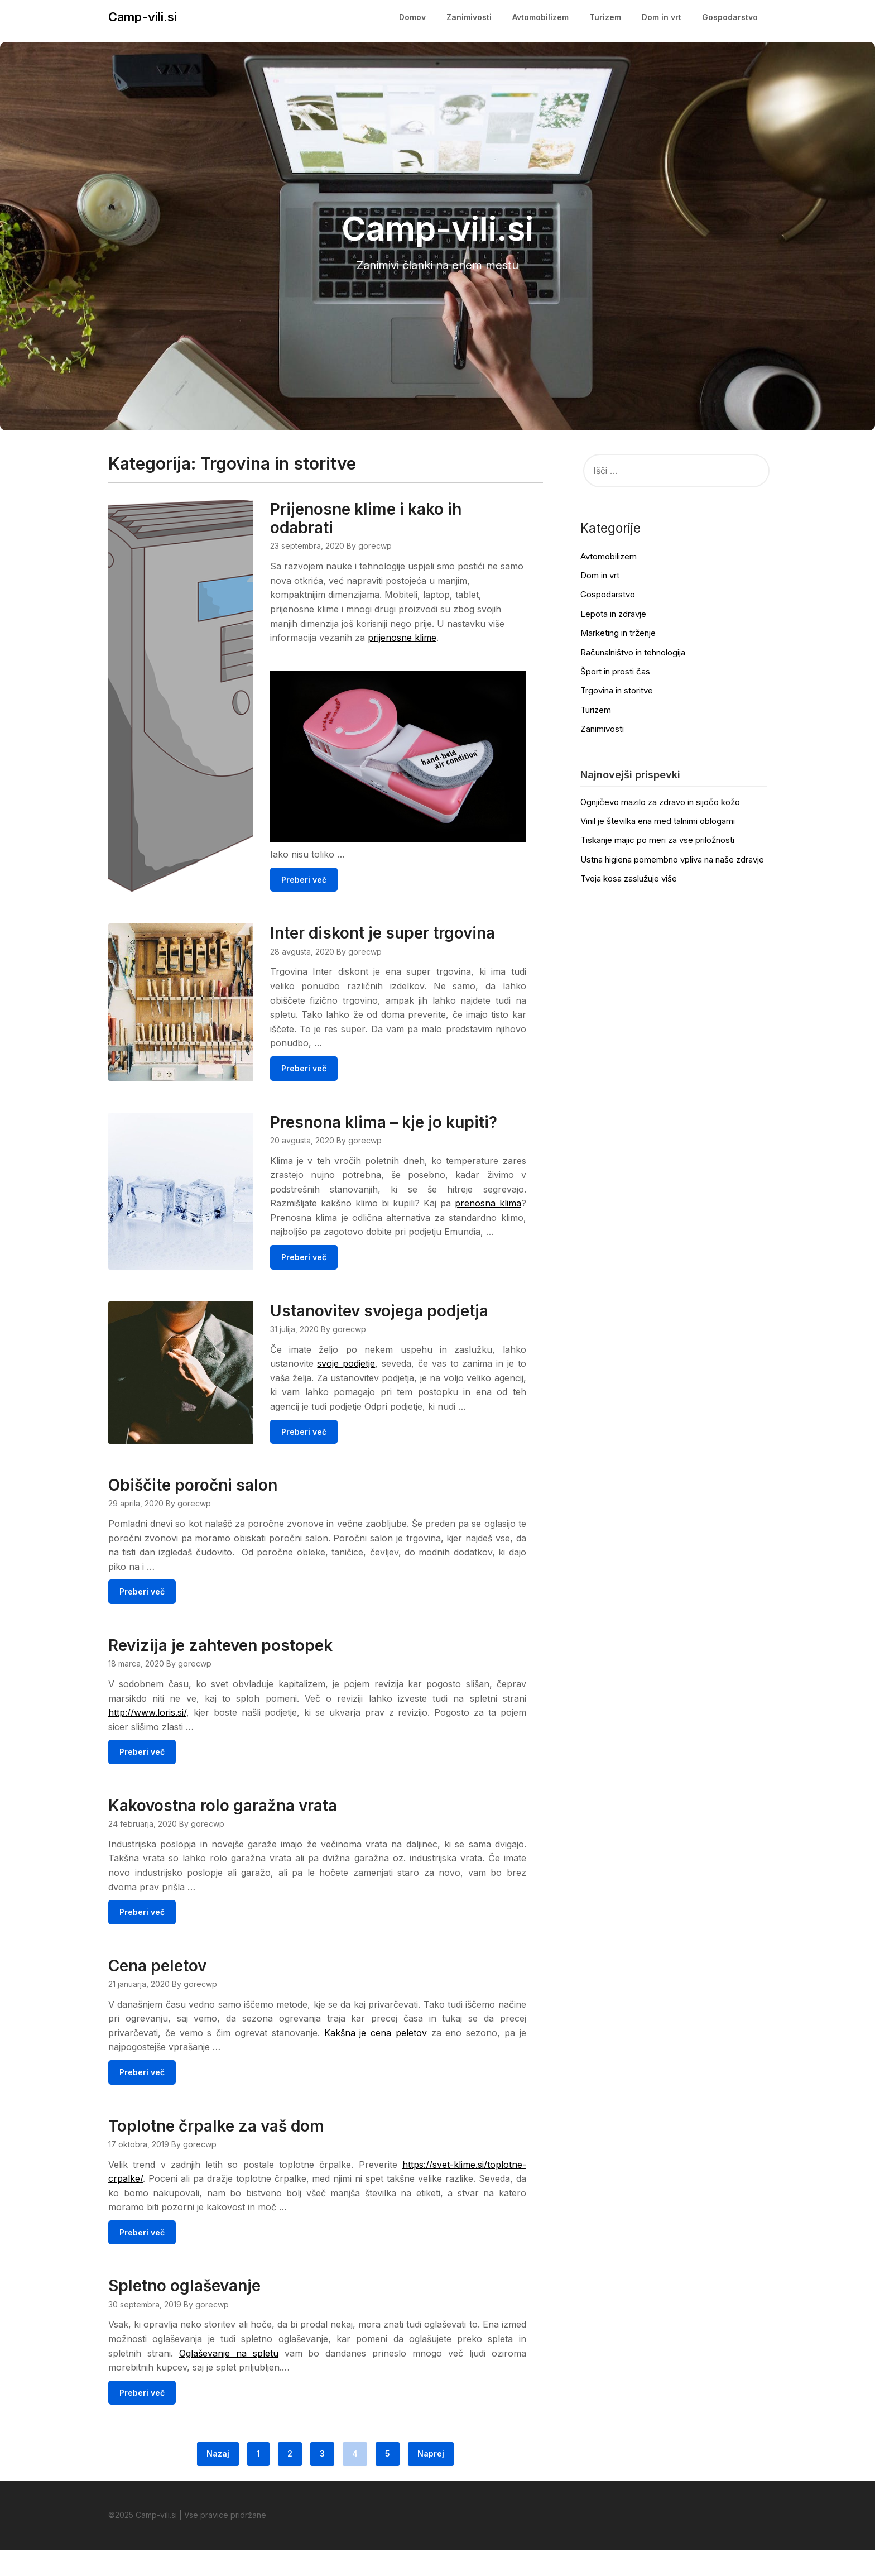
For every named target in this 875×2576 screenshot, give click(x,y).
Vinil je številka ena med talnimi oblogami (657, 821)
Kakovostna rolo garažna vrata (222, 1830)
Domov (412, 17)
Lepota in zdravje (613, 614)
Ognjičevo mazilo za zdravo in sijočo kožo (660, 802)
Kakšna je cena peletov (375, 2057)
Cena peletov (157, 1990)
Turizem (605, 17)
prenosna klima (336, 1213)
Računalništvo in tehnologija (632, 652)
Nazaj (217, 2479)
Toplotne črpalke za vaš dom (216, 2151)
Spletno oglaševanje (184, 2311)
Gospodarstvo (730, 17)
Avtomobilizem (540, 17)
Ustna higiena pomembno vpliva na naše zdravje (672, 859)
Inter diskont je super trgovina (411, 928)
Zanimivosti (469, 17)
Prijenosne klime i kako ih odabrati (395, 518)
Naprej (430, 2479)
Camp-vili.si (142, 16)
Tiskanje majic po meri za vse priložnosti (657, 840)
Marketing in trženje (618, 633)
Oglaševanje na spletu (228, 2379)
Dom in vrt (661, 17)
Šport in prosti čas (615, 671)
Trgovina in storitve (616, 690)
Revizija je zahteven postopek (220, 1669)
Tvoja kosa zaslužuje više (628, 878)
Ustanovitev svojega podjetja (408, 1320)
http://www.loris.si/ (147, 1737)
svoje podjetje (373, 1373)
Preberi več (332, 874)
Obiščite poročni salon (192, 1509)
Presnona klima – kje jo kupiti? (412, 1117)
